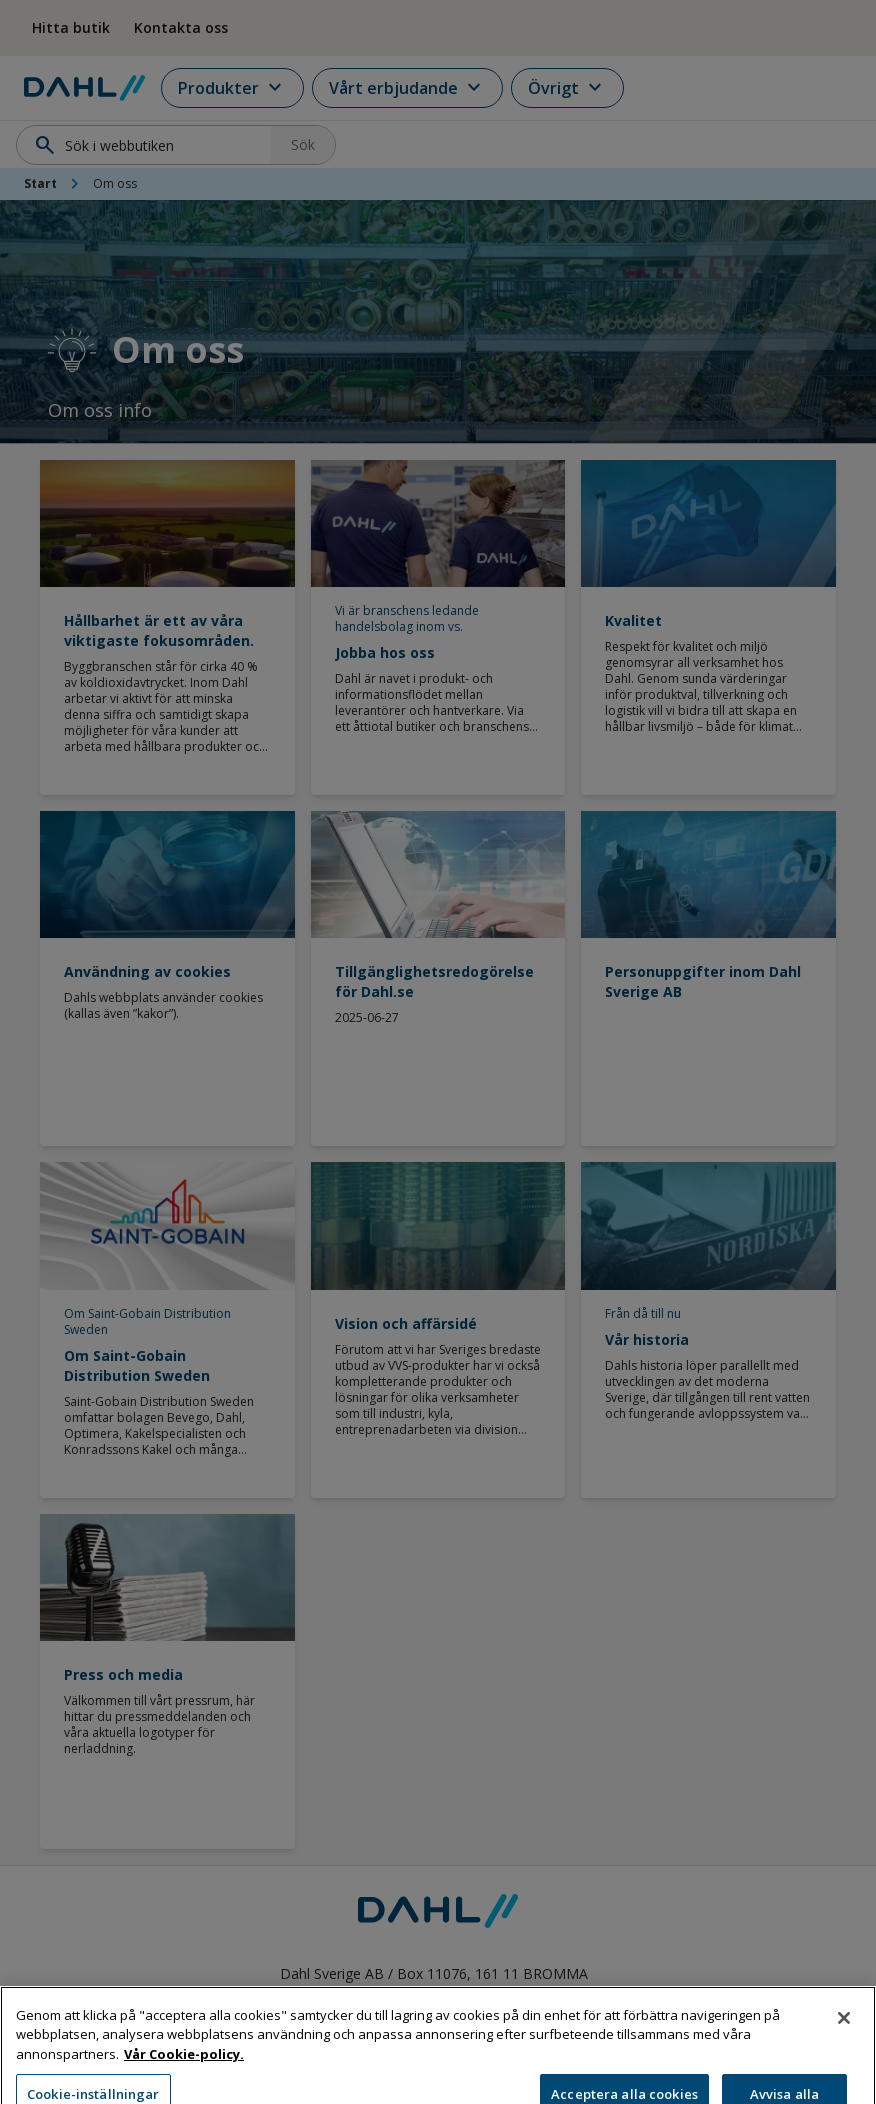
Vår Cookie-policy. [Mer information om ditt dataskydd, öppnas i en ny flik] (184, 2072)
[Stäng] (844, 2035)
